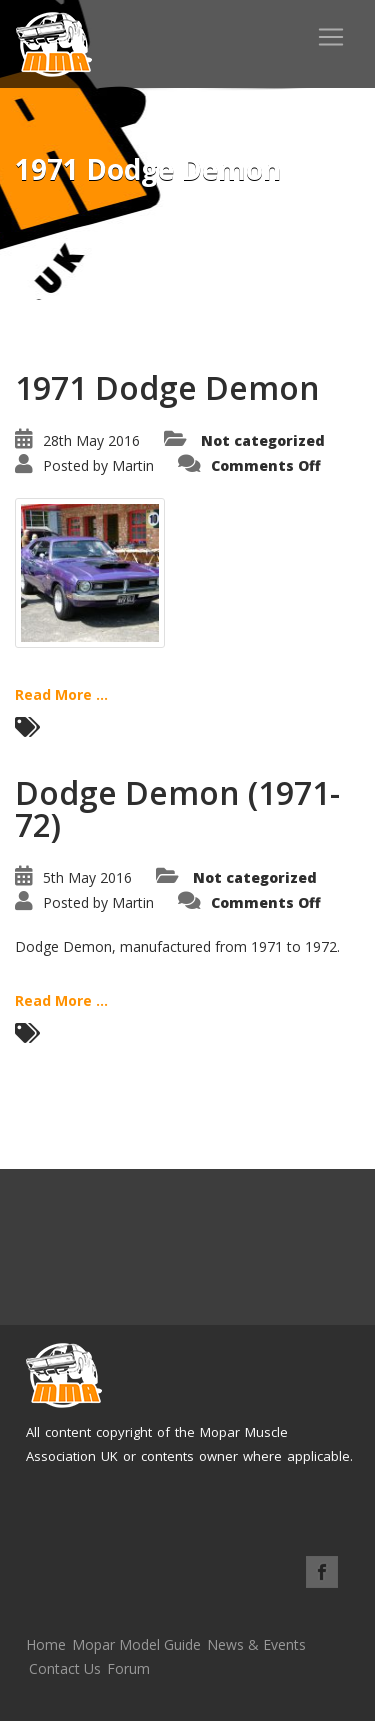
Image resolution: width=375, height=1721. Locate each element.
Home (46, 1644)
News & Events (256, 1644)
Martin (133, 465)
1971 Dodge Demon (167, 387)
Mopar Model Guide (136, 1644)
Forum (128, 1668)
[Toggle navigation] (331, 37)
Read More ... (61, 694)
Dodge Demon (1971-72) (177, 808)
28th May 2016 (91, 440)
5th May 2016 (87, 877)
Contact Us (65, 1668)
